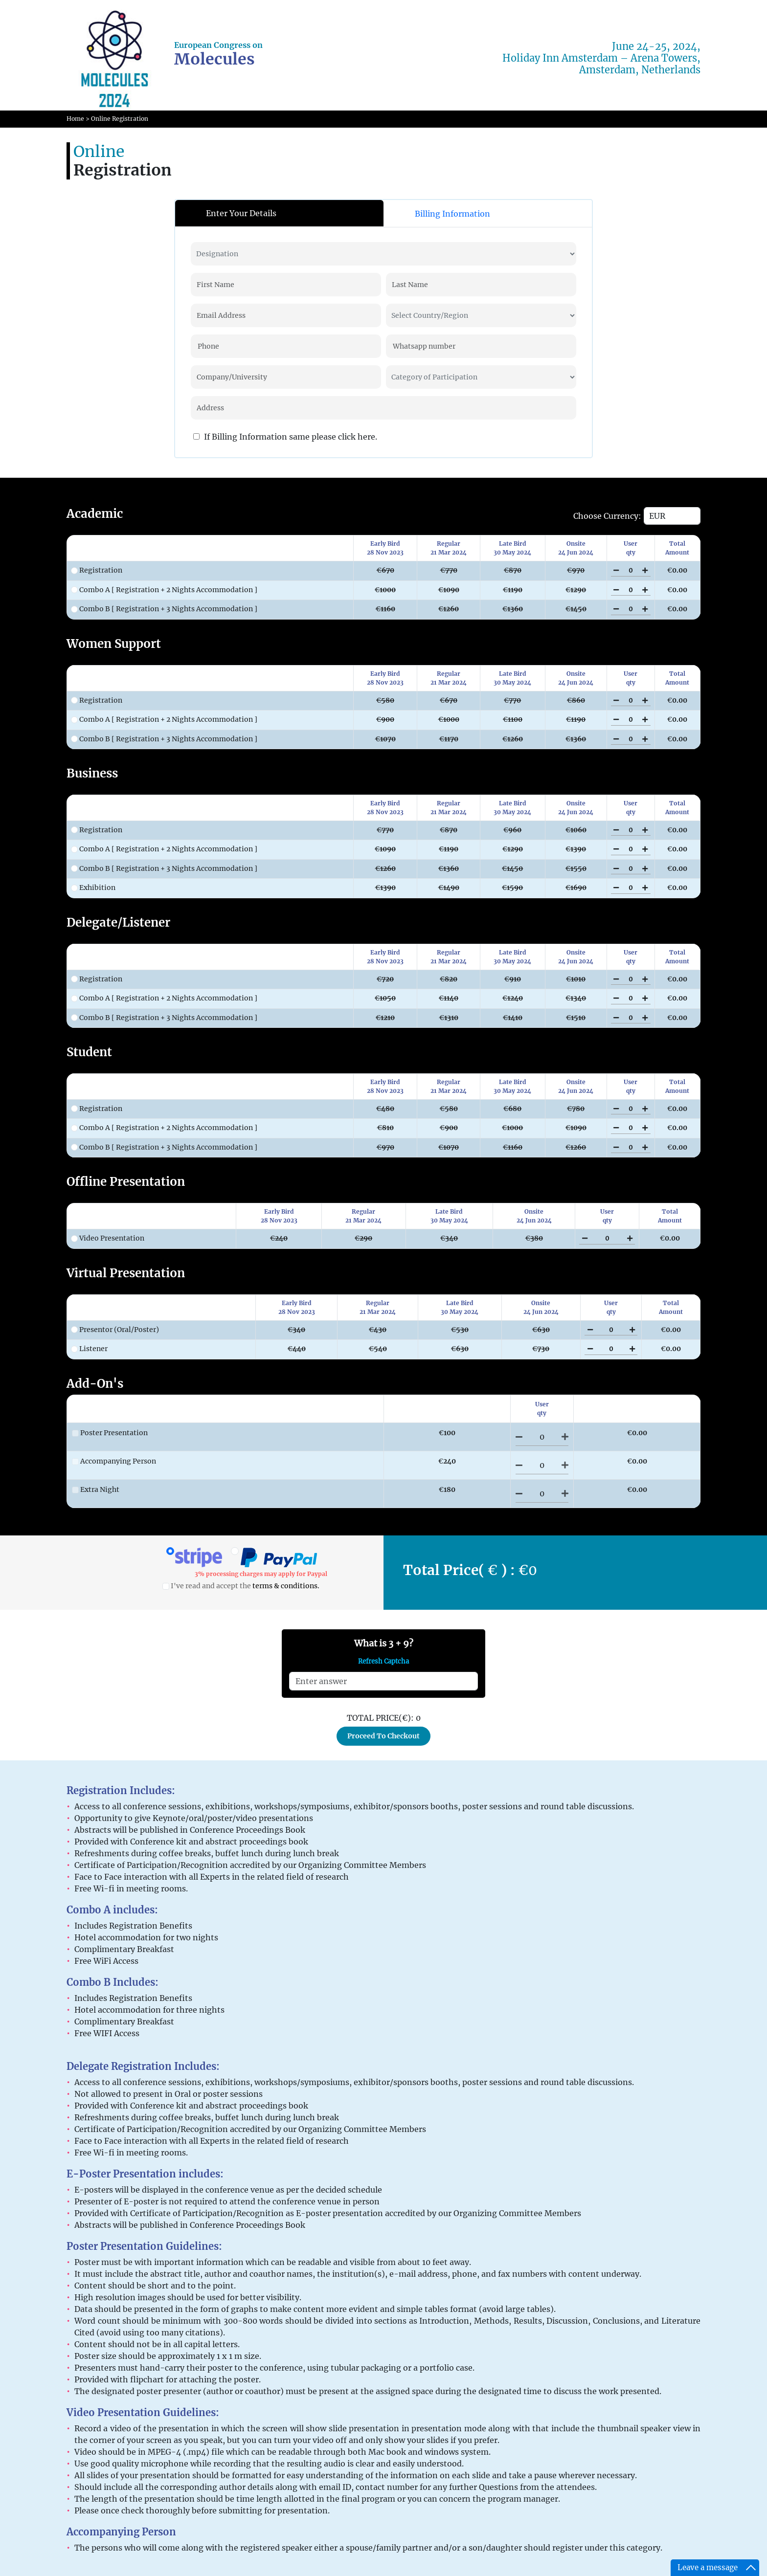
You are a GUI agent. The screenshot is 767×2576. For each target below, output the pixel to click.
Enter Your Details (241, 213)
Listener (89, 1348)
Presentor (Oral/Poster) (115, 1329)
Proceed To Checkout (383, 1736)
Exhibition (93, 887)
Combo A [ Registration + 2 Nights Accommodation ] (164, 589)
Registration (96, 570)
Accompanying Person (114, 1461)
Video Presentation (107, 1238)
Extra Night (95, 1489)
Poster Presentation (110, 1432)
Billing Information (452, 214)
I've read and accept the (240, 1585)
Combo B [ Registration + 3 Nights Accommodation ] (164, 608)
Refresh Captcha (383, 1661)
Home (75, 118)
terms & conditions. (285, 1585)
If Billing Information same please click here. (285, 437)
